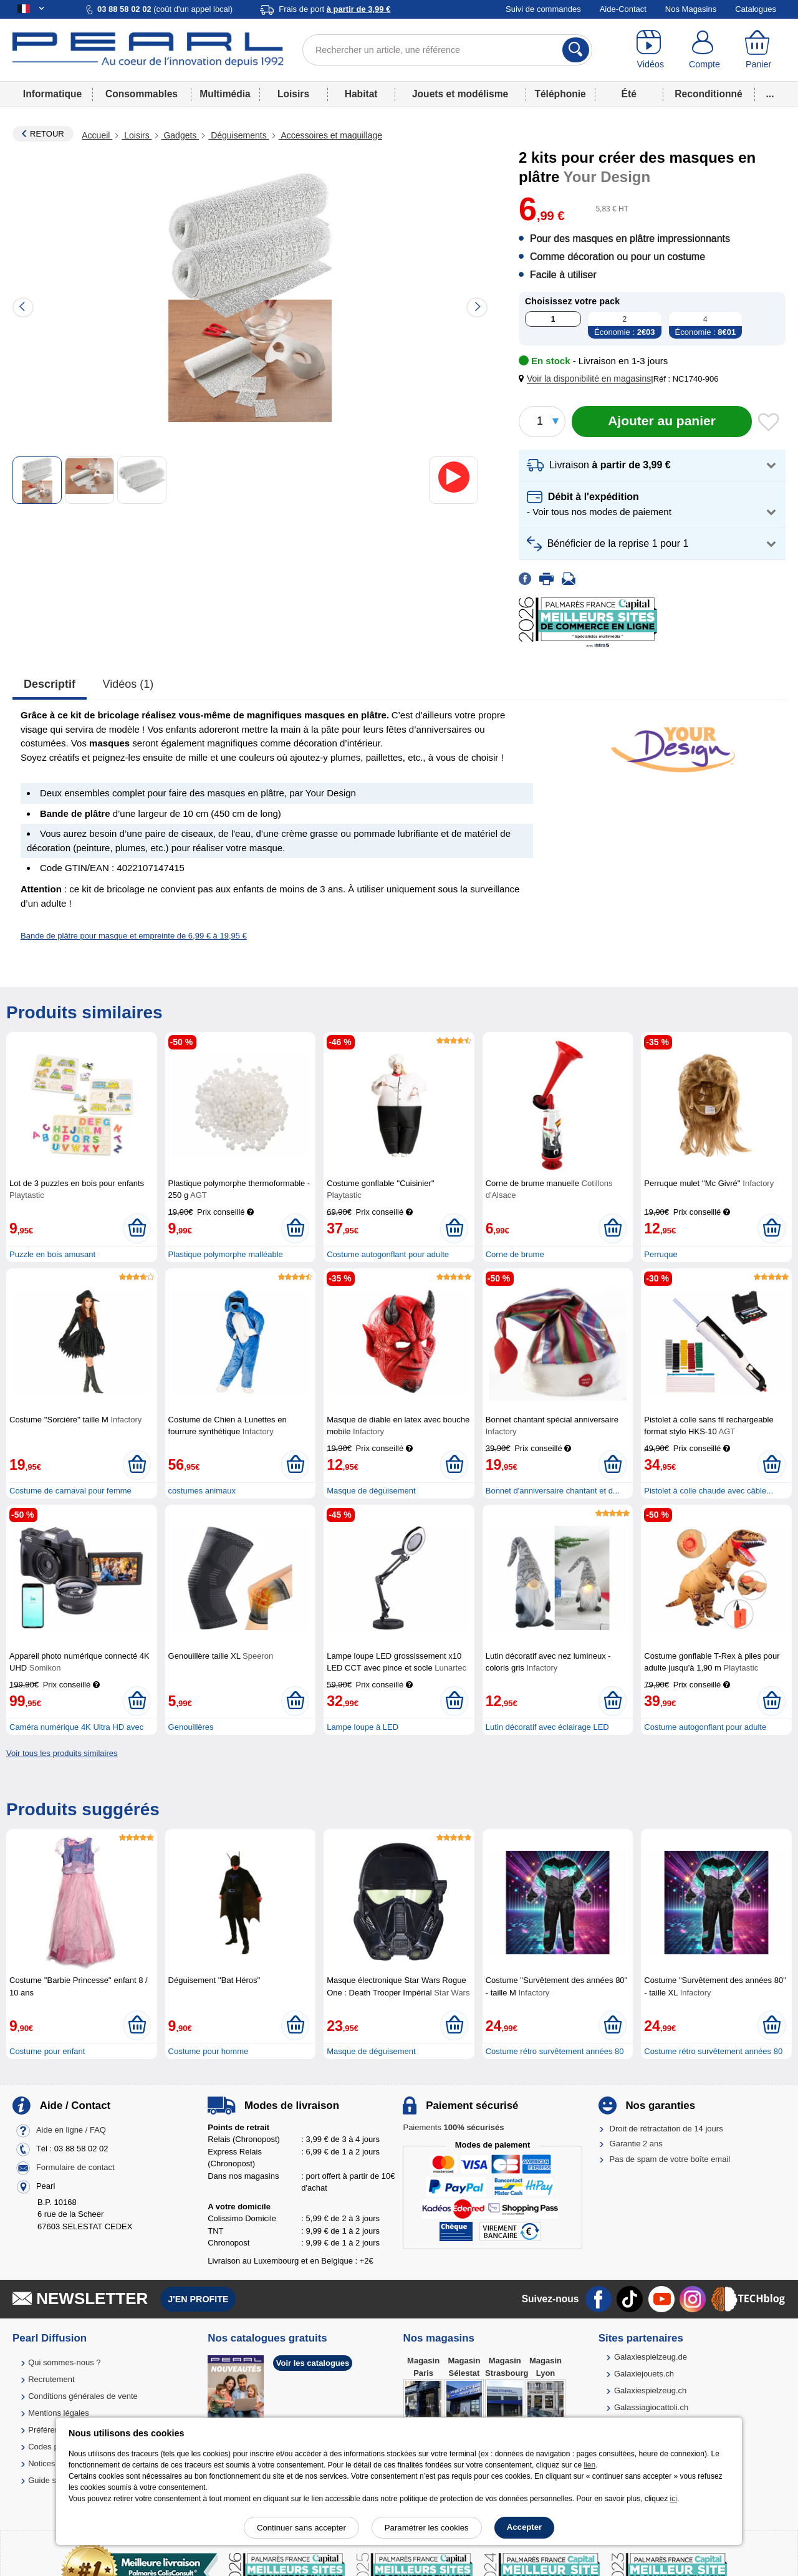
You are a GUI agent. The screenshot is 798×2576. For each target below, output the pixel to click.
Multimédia (225, 94)
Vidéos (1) (128, 684)
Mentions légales (58, 2413)
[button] (587, 378)
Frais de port (334, 9)
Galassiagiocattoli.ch (651, 2407)
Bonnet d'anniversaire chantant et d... (553, 1490)
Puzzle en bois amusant (52, 1254)
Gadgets (180, 135)
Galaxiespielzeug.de (650, 2356)
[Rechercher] (575, 49)
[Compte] (705, 50)
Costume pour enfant (47, 2051)
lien (589, 2465)
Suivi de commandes (543, 9)
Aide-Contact (623, 9)
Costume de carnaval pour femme (70, 1490)
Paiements (453, 2127)
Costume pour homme (208, 2051)
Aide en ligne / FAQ (71, 2130)
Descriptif (49, 684)
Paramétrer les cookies (427, 2527)
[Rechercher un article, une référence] (447, 49)
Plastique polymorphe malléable (225, 1254)
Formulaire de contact (75, 2167)
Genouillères (191, 1727)
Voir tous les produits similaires (61, 1753)
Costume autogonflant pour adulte (388, 1254)
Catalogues (755, 9)
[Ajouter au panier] (662, 421)
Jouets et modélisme (460, 94)
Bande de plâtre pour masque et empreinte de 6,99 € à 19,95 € (134, 935)
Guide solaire (52, 2480)
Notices (41, 2463)
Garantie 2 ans (636, 2143)
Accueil (97, 135)
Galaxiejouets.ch (644, 2373)
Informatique (52, 94)
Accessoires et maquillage (331, 135)
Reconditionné (708, 94)
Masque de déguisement (371, 1490)
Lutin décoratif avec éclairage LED (547, 1727)
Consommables (141, 94)
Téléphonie (559, 94)
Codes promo (52, 2446)
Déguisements (238, 135)
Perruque (660, 1254)
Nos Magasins (690, 9)
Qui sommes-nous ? (64, 2362)
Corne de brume (515, 1254)
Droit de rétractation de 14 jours (666, 2128)
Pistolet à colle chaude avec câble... (708, 1490)
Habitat (361, 94)
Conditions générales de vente (83, 2396)
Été (629, 94)
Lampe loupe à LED (362, 1727)
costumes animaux (202, 1490)
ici (673, 2498)
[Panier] (758, 50)
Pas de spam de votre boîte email (670, 2159)
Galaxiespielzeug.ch (650, 2390)
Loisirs (293, 94)
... (770, 94)
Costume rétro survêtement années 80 (555, 2051)
